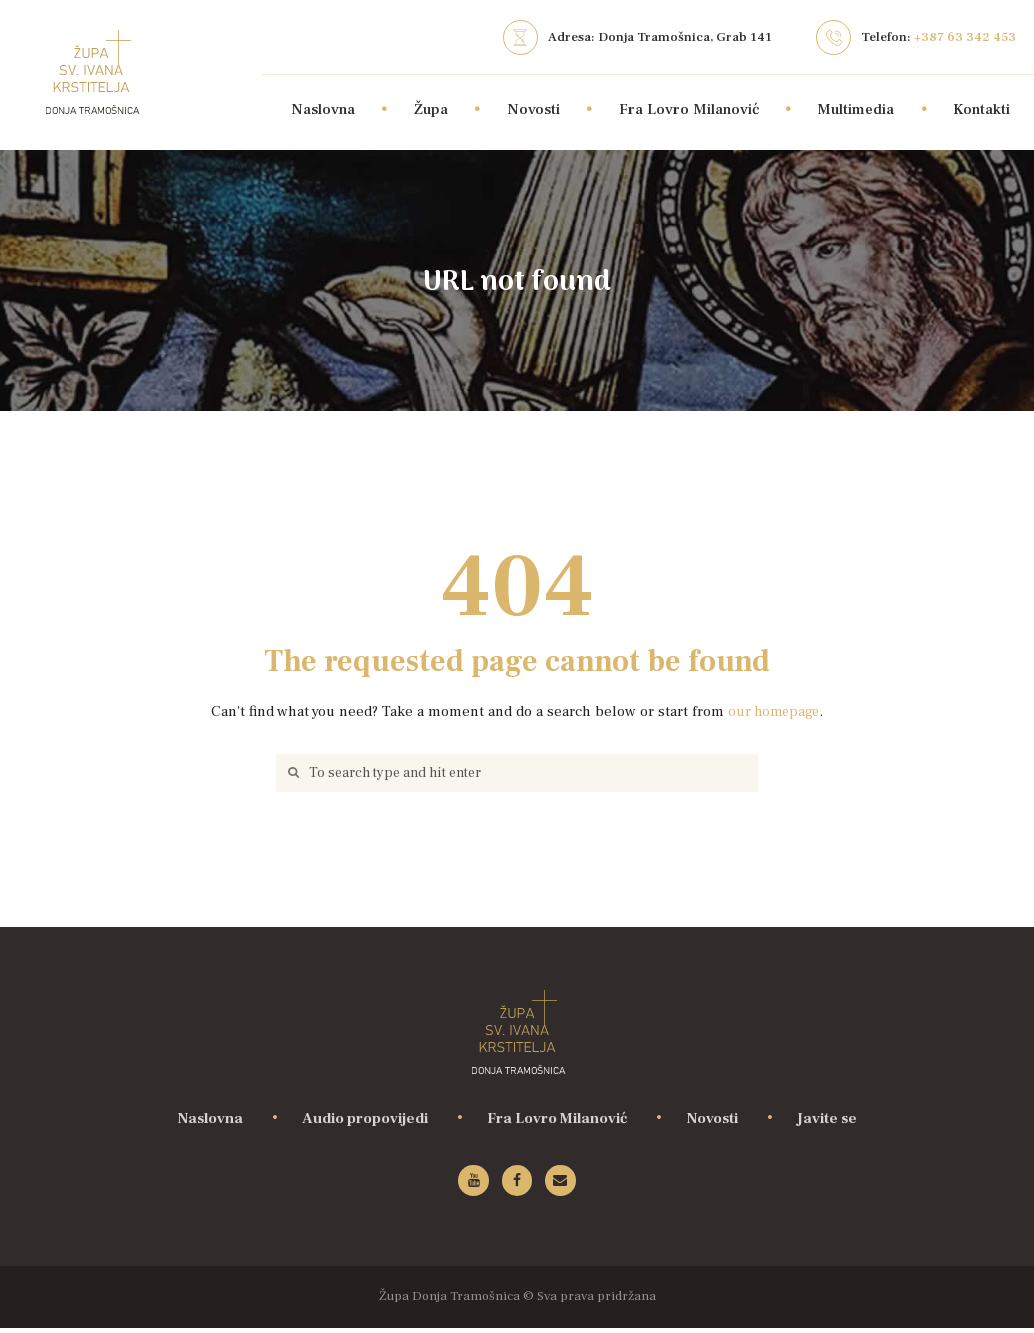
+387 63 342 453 (965, 36)
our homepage (773, 711)
